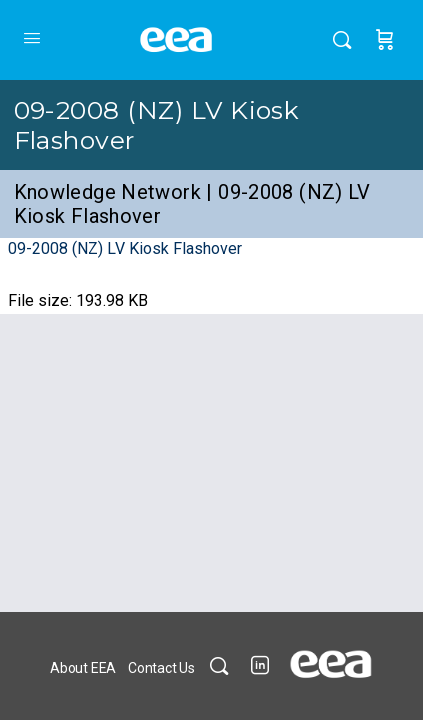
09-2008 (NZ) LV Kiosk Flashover (125, 248)
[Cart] (385, 40)
